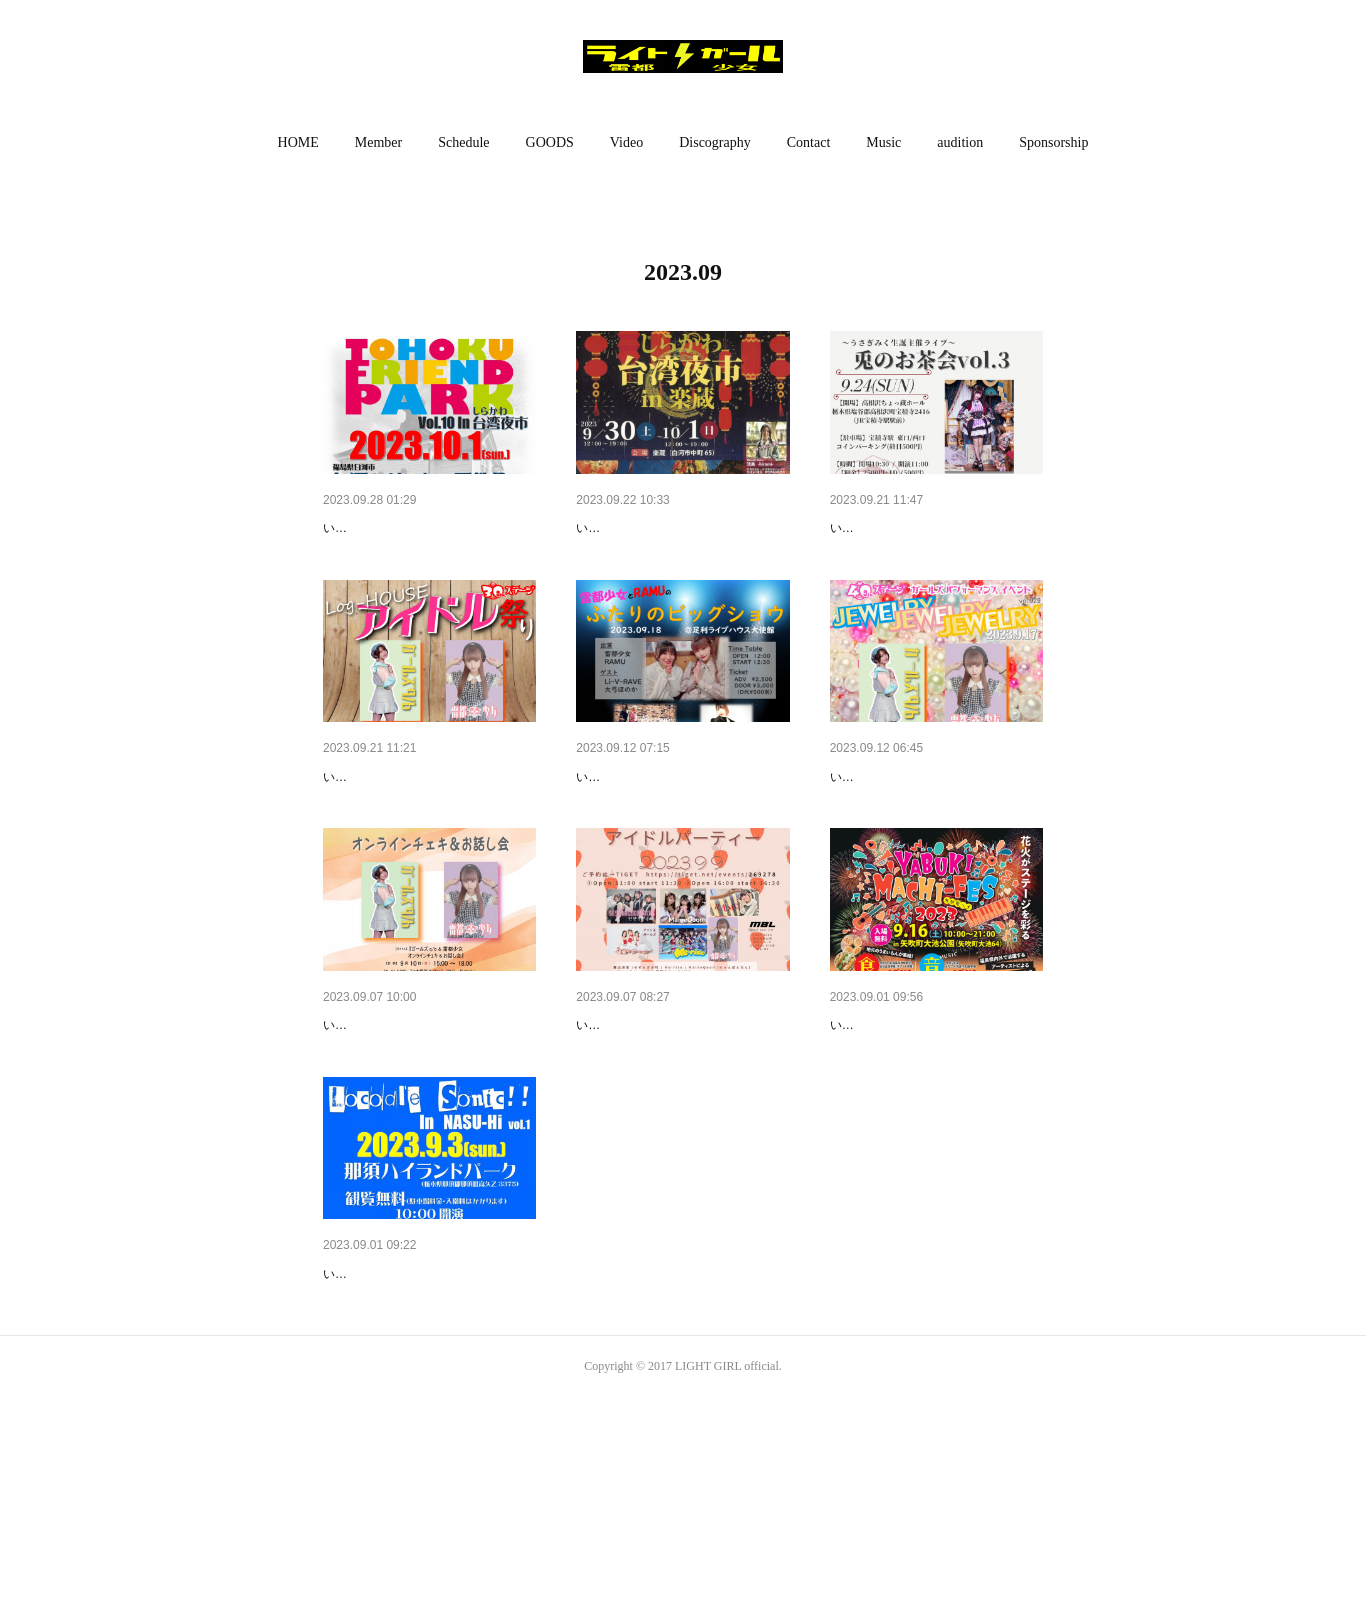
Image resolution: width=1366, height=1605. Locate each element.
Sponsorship (1053, 142)
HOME (298, 142)
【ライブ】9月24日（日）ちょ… (932, 528)
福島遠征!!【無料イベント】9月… (682, 528)
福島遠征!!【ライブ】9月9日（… (678, 1129)
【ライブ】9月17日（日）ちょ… (932, 828)
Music (883, 142)
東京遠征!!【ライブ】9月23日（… (429, 828)
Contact (809, 142)
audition (960, 142)
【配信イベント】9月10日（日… (425, 1129)
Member (378, 142)
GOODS (550, 142)
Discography (715, 142)
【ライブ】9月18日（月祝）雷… (678, 828)
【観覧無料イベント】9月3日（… (429, 1429)
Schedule (463, 142)
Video (626, 142)
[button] (298, 143)
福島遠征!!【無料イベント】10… (425, 528)
